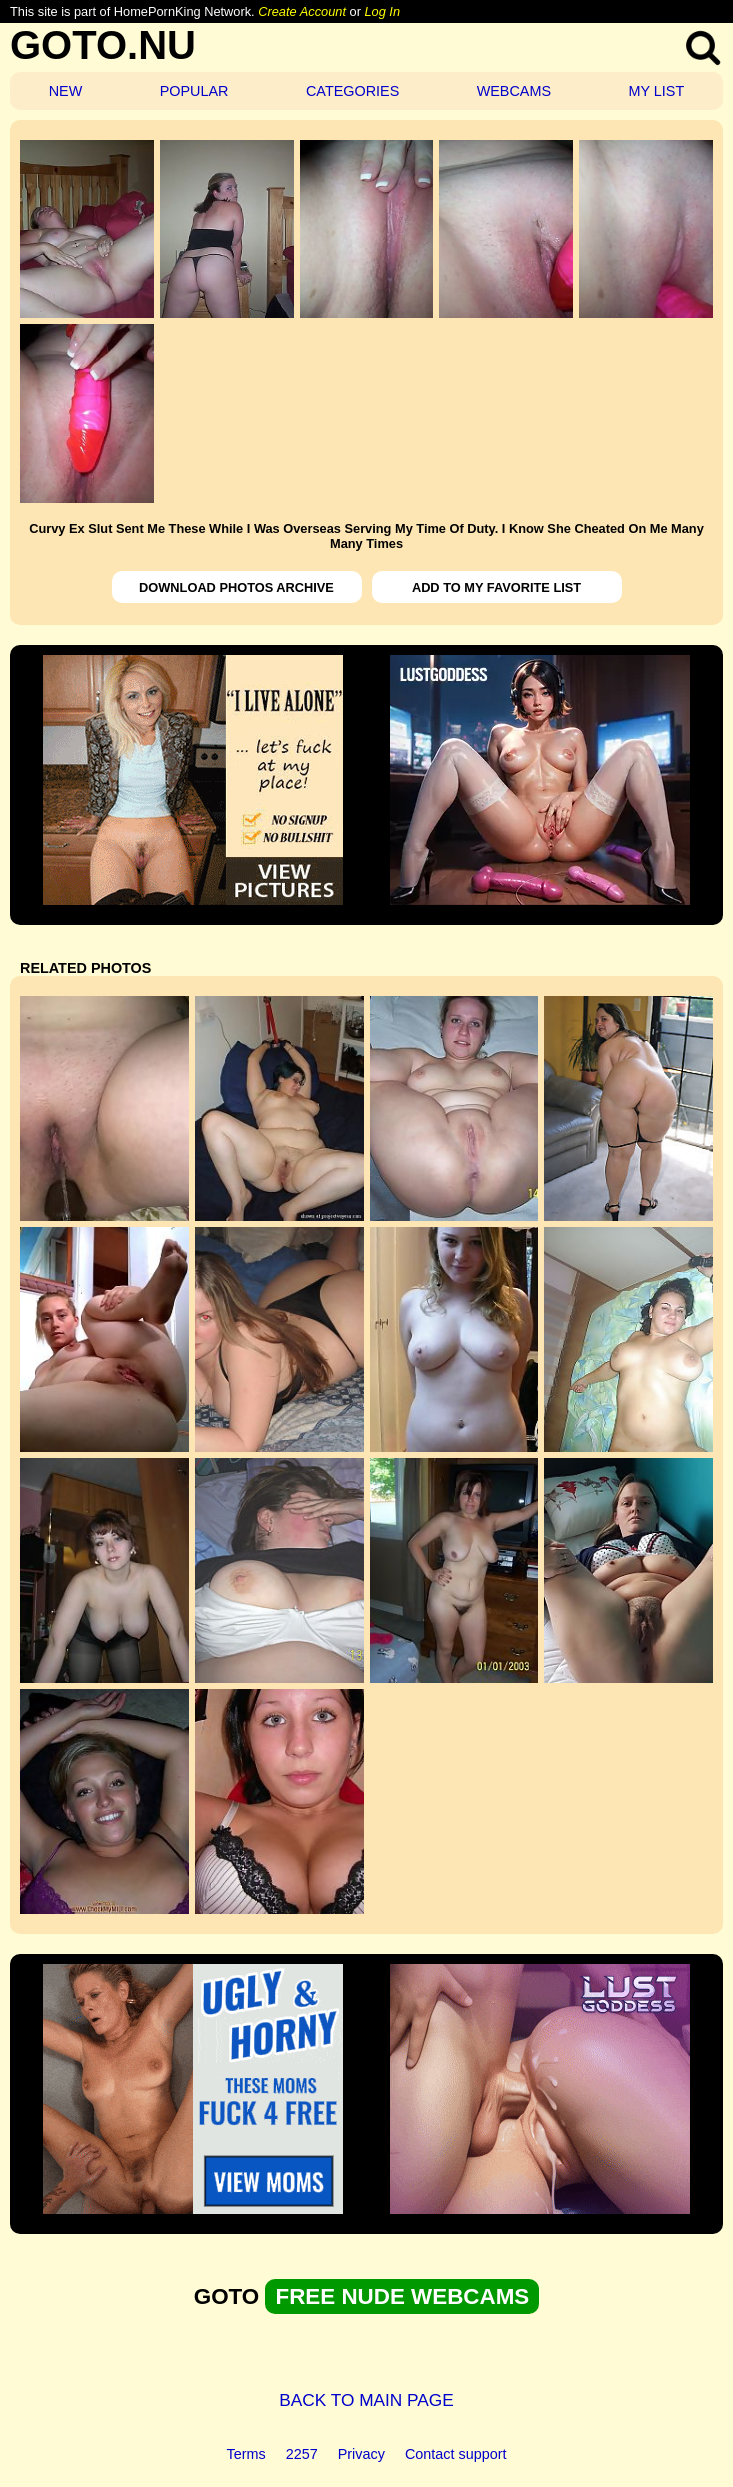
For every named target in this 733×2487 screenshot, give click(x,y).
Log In (382, 11)
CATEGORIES (352, 91)
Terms (246, 2454)
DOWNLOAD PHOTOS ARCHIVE (236, 587)
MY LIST (656, 91)
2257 (302, 2454)
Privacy (361, 2454)
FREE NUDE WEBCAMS (402, 2296)
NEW (66, 91)
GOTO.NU (103, 45)
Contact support (456, 2454)
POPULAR (194, 91)
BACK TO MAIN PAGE (366, 2400)
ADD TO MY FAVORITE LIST (496, 587)
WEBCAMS (514, 91)
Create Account (302, 11)
